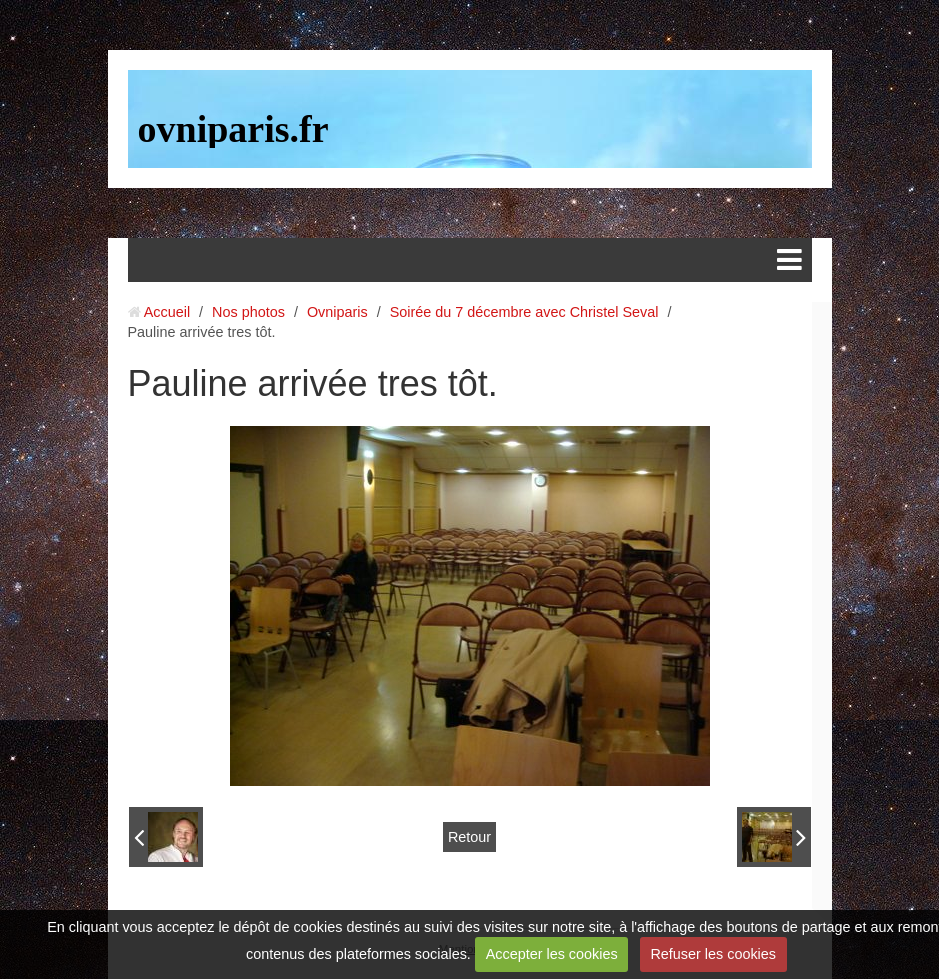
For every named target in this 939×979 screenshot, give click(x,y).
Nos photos (248, 312)
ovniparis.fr (233, 129)
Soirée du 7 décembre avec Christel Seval (524, 312)
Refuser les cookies (713, 954)
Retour (469, 837)
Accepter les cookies (552, 954)
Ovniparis (337, 312)
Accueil (167, 312)
